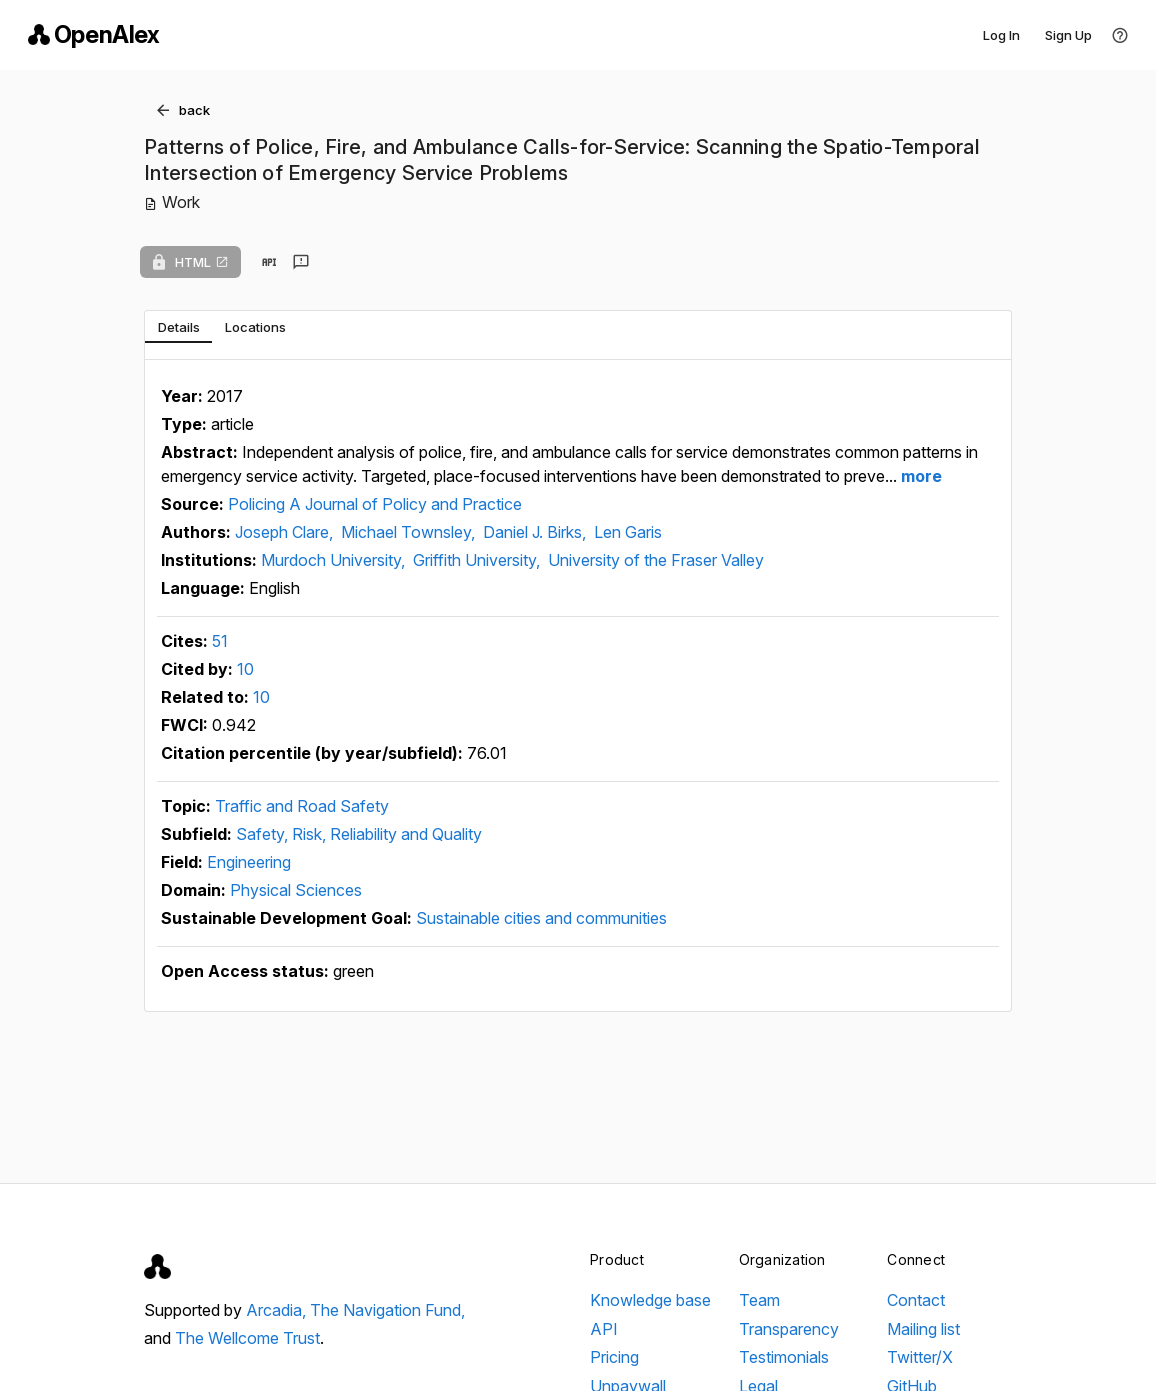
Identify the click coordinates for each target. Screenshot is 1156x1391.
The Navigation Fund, (387, 1310)
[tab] (178, 327)
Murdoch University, (335, 560)
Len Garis (628, 532)
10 (245, 669)
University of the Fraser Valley (656, 560)
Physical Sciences (296, 890)
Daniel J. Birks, (536, 532)
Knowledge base (650, 1300)
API (604, 1329)
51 (220, 641)
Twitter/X (920, 1357)
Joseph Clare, (286, 532)
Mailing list (923, 1329)
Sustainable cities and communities (541, 918)
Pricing (614, 1357)
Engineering (249, 862)
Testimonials (784, 1357)
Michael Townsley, (410, 532)
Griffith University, (478, 560)
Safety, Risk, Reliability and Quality (359, 834)
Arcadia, (278, 1310)
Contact (916, 1300)
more (919, 476)
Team (759, 1300)
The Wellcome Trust (247, 1338)
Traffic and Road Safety (302, 806)
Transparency (789, 1329)
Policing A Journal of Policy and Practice (375, 504)
